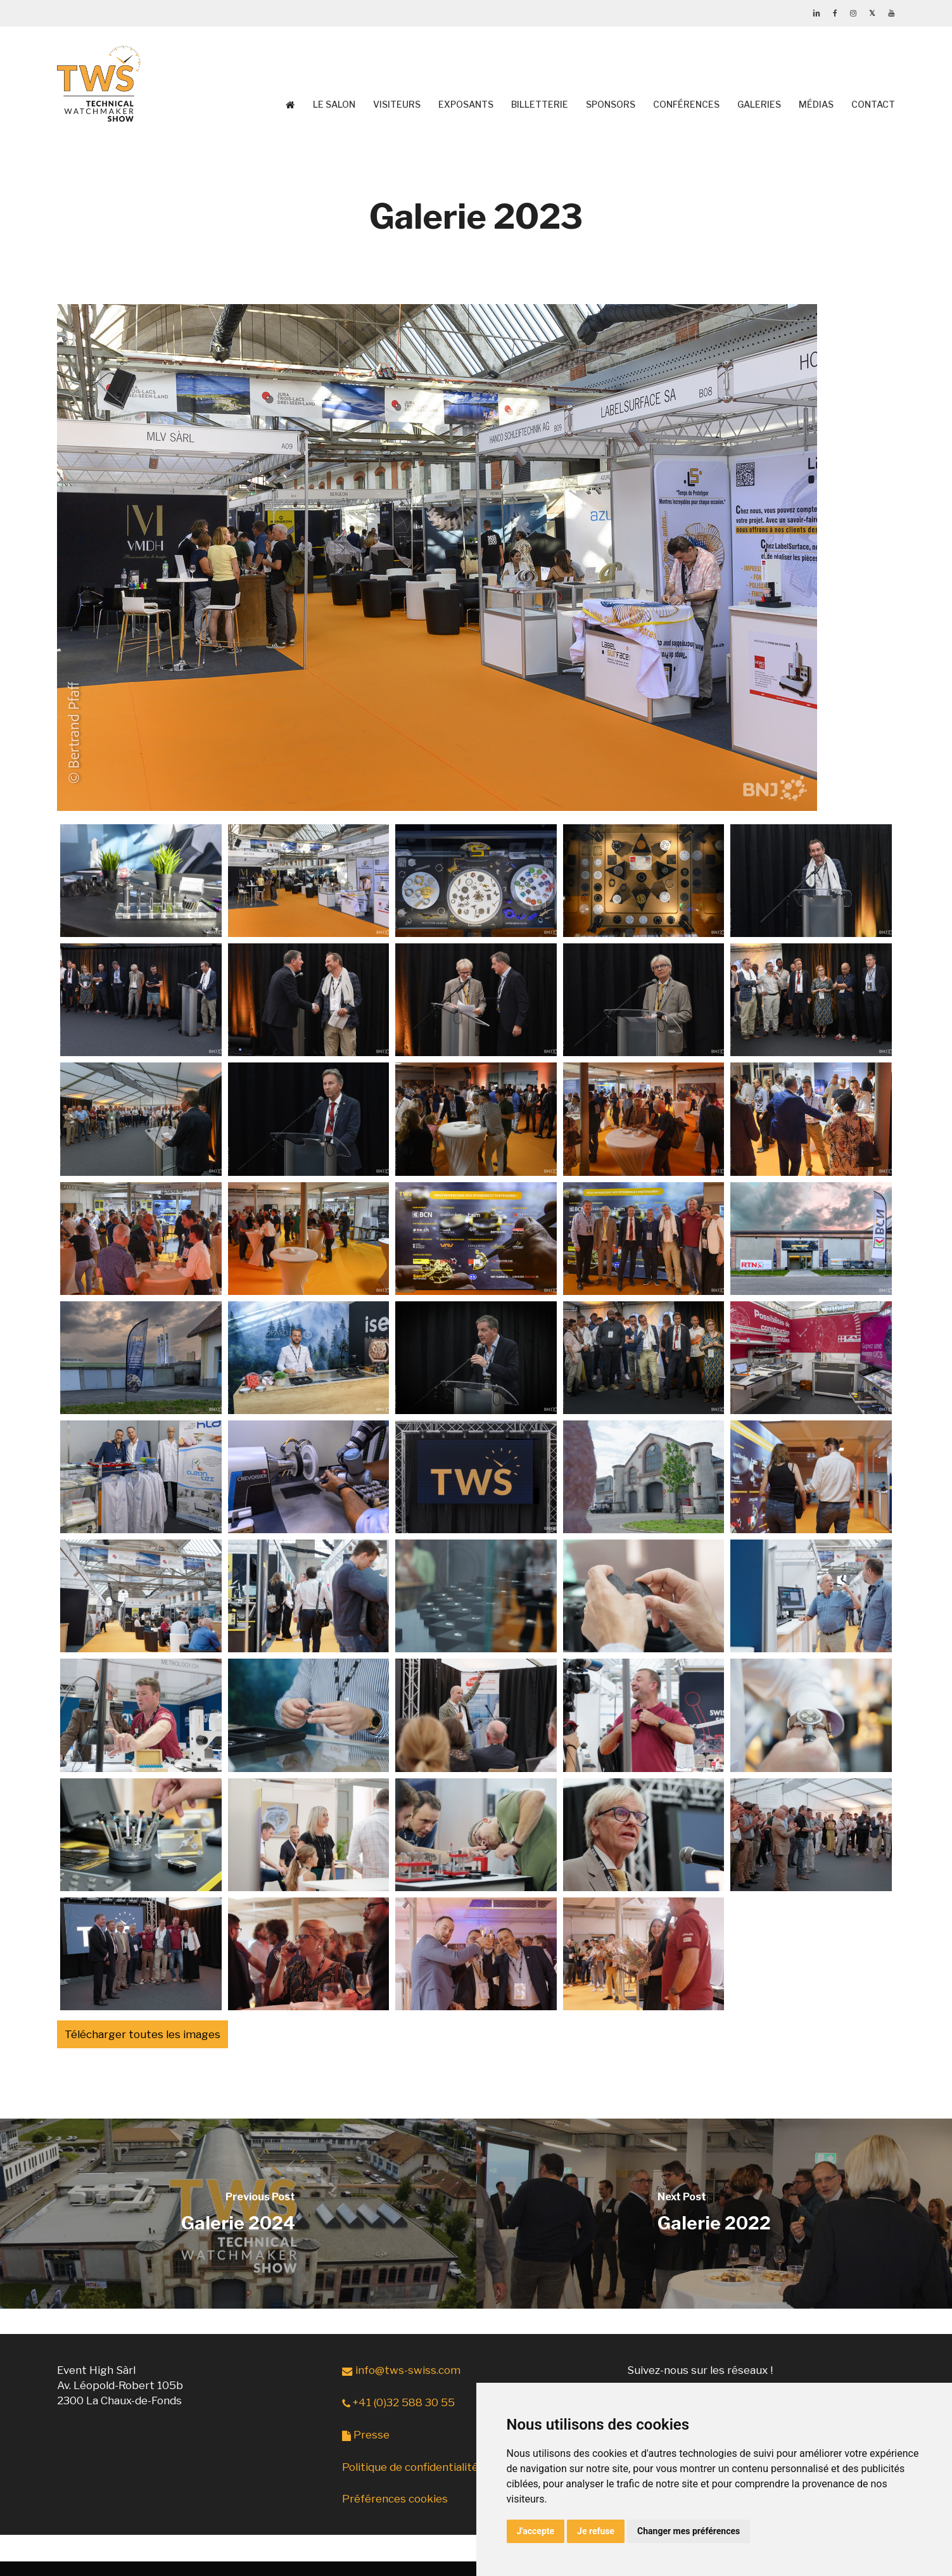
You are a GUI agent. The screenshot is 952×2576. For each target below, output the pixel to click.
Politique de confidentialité (410, 2467)
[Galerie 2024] (238, 2214)
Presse (366, 2434)
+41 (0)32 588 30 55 (398, 2402)
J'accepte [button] (536, 2531)
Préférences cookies (395, 2498)
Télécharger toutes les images (142, 2034)
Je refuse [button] (595, 2531)
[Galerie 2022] (714, 2214)
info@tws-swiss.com (401, 2370)
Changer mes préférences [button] (688, 2531)
